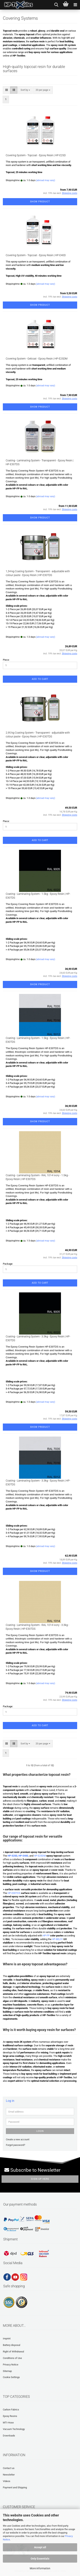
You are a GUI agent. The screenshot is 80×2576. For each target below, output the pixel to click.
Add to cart (40, 679)
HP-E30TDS (14, 1893)
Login (40, 2131)
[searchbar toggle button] (56, 5)
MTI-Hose (8, 2422)
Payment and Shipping (15, 2487)
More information (40, 2568)
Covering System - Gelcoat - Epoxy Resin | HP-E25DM (36, 358)
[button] (6, 90)
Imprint (6, 2338)
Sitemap (7, 2371)
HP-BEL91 (57, 1939)
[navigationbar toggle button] (75, 5)
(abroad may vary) (45, 180)
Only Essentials (40, 2558)
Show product (40, 201)
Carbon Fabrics (11, 2409)
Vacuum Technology (14, 2429)
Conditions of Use (12, 2358)
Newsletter (9, 2474)
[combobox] (25, 90)
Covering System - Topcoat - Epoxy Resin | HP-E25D (36, 155)
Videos (6, 2481)
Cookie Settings (11, 2377)
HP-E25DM (40, 1855)
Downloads (9, 2435)
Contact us (8, 2468)
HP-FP (46, 1935)
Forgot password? (15, 2145)
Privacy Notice (10, 2364)
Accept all (40, 2547)
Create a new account (17, 2139)
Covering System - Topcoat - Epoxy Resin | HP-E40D (36, 255)
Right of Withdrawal (13, 2351)
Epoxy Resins (10, 2416)
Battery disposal (11, 2345)
